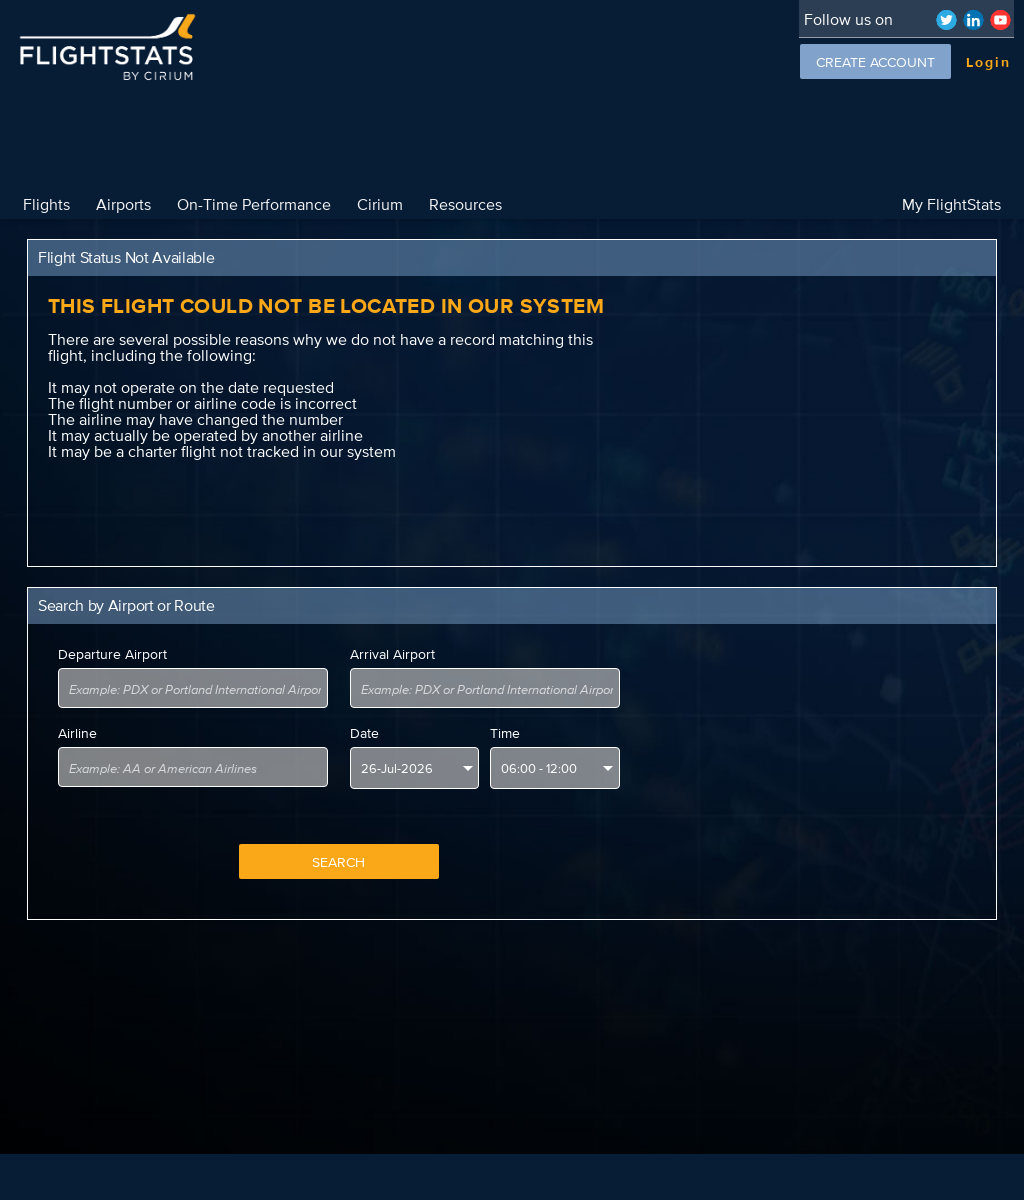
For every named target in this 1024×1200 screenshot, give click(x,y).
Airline (77, 733)
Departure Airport (112, 654)
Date (364, 733)
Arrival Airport (392, 654)
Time (505, 733)
